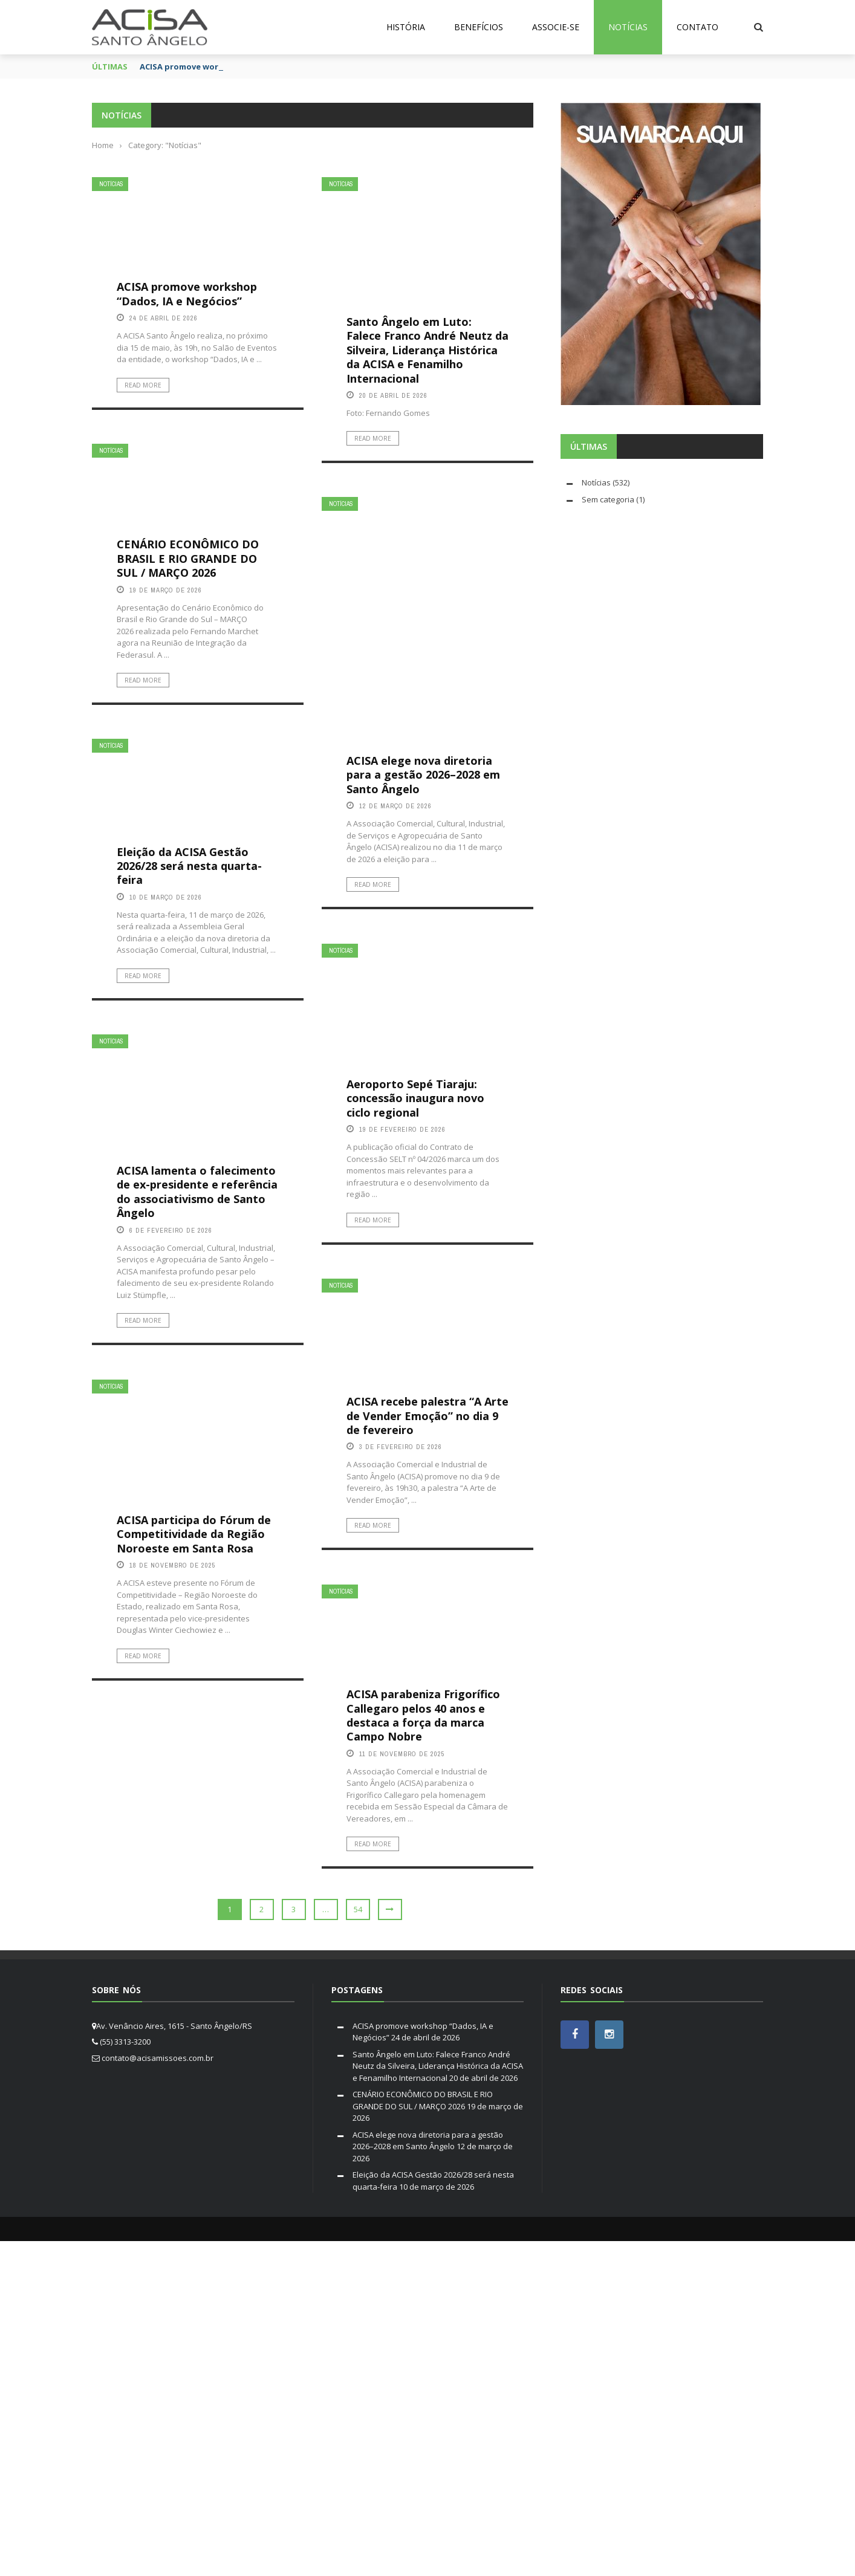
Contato (697, 27)
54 (358, 1909)
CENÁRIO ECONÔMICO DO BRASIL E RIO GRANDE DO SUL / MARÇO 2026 (188, 558)
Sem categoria (608, 499)
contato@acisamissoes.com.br (157, 2057)
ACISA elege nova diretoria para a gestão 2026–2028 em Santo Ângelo (423, 774)
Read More (143, 385)
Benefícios (478, 27)
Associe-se (555, 27)
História (405, 27)
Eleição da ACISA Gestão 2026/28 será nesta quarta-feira (189, 866)
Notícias (628, 27)
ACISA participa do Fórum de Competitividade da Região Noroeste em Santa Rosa (194, 1534)
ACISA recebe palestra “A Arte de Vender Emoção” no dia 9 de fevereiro (427, 1415)
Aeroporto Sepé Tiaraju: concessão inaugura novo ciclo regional (415, 1098)
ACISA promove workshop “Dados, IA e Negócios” (187, 293)
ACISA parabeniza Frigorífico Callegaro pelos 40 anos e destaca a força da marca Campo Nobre (423, 1715)
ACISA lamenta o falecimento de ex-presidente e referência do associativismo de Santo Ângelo (197, 1191)
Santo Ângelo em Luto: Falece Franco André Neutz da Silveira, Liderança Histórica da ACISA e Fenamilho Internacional (427, 350)
